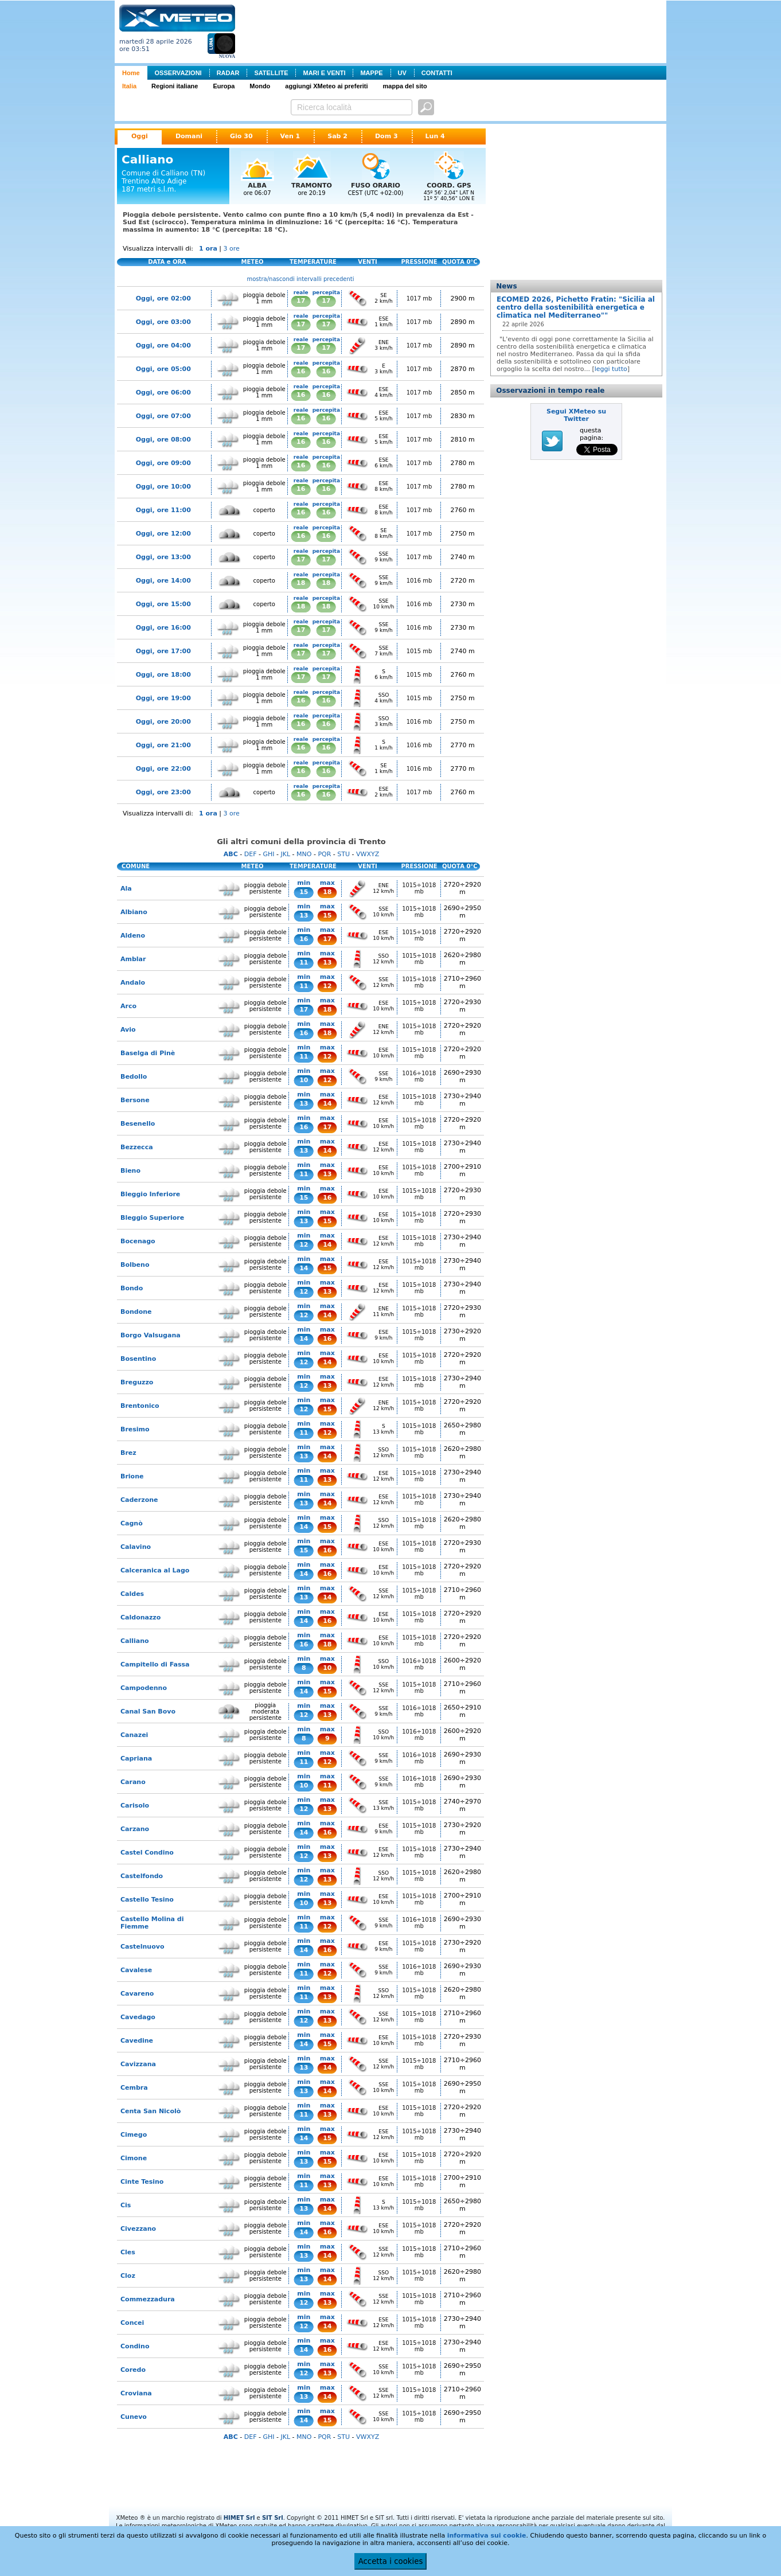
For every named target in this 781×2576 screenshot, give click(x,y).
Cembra (134, 2087)
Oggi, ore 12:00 (163, 533)
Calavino (135, 1547)
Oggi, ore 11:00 (163, 510)
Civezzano (138, 2228)
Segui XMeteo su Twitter (576, 415)
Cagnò (131, 1523)
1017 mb (419, 298)
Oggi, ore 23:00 (163, 792)
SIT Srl (272, 2518)
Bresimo (135, 1429)
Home (131, 72)
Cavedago (137, 2017)
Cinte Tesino (141, 2181)
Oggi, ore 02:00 (163, 298)
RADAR (228, 72)
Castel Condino (147, 1852)
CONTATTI (436, 72)
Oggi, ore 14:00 (163, 580)
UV (402, 72)
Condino (135, 2346)
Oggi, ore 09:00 (163, 463)
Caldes (132, 1594)
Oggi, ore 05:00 (163, 369)
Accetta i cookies (390, 2561)
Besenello (137, 1123)
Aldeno (132, 935)
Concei (132, 2323)
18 (300, 583)
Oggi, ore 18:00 (163, 674)
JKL (285, 854)
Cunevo (133, 2417)
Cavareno (137, 1993)
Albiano (133, 912)
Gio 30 (241, 136)
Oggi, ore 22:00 (163, 768)
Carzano (134, 1829)
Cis (125, 2205)
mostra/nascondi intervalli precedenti (300, 279)
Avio (128, 1029)
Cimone (133, 2158)
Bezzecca (136, 1147)
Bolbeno (134, 1265)
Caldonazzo (140, 1617)
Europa (224, 86)
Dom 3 (386, 136)
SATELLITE (271, 72)
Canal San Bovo (147, 1711)
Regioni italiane (174, 86)
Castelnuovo (142, 1946)
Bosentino (138, 1359)
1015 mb (419, 651)
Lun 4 (435, 136)
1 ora (208, 248)
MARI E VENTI (324, 72)
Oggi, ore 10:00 (163, 486)
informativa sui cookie (486, 2535)
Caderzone (139, 1500)
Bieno (130, 1170)
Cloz (127, 2276)
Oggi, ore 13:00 (163, 557)
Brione (131, 1476)
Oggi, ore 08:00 (163, 439)
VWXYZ (367, 854)
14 (327, 1103)
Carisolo (134, 1805)
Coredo (133, 2370)
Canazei (134, 1735)
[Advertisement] (453, 30)
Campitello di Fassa (155, 1664)
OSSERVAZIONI (178, 72)
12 (327, 986)
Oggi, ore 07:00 (163, 416)
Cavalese (136, 1970)
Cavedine (136, 2040)
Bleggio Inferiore (150, 1194)
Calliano (134, 1641)
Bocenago (137, 1241)
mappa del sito (405, 86)
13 (303, 915)
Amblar (133, 959)
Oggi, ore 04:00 (163, 345)
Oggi (139, 136)
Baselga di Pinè (147, 1053)
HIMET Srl (239, 2518)
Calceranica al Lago (154, 1570)
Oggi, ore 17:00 (163, 651)
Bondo (131, 1288)
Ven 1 (290, 136)
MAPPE (371, 72)
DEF (250, 854)
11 (303, 962)
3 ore (232, 248)
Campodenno (143, 1688)
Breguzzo (136, 1382)
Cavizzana (138, 2064)
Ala (126, 888)
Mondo (259, 86)
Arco (128, 1006)
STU (343, 854)
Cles (127, 2252)
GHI (268, 854)
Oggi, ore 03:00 (163, 322)
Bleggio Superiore (152, 1217)
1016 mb (419, 580)
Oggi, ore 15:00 (163, 604)
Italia (129, 86)
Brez (128, 1453)
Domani (188, 136)
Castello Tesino (147, 1899)
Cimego (133, 2134)
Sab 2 (337, 136)
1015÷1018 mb (419, 888)
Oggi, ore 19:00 (163, 698)
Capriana (136, 1758)
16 (300, 371)
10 (303, 1080)
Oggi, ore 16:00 (163, 627)
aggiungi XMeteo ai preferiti (326, 86)
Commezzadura (147, 2299)
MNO (303, 854)
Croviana (136, 2393)
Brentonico (139, 1406)
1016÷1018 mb (419, 1076)
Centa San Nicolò (150, 2111)
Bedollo (133, 1076)
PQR (324, 854)
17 (300, 301)
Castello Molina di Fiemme (151, 1922)
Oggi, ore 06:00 (163, 392)
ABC (231, 854)
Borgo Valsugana (150, 1335)
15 (303, 892)
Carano (133, 1782)
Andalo (132, 982)
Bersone (135, 1100)
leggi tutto (611, 369)
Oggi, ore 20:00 (163, 721)
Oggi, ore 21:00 (163, 745)
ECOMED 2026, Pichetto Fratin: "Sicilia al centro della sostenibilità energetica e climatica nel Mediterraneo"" (576, 307)
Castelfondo (141, 1876)
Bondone (136, 1312)
